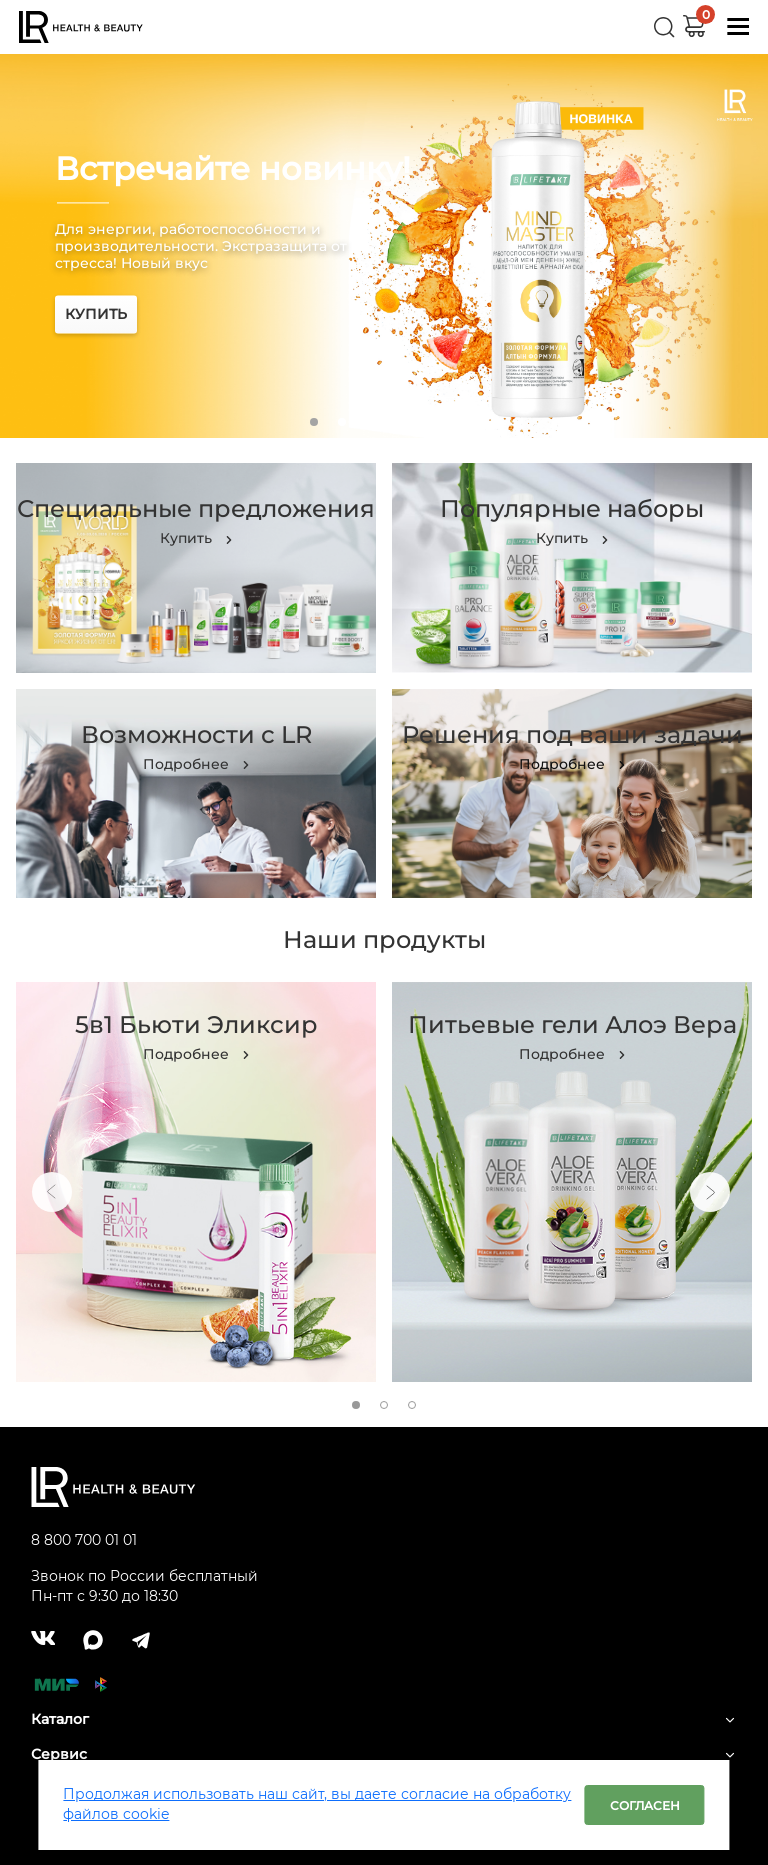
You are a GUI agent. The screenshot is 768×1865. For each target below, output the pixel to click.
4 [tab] (398, 422)
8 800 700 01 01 (84, 1540)
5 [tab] (426, 422)
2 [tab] (342, 422)
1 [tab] (314, 422)
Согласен (645, 1805)
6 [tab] (454, 422)
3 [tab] (370, 422)
